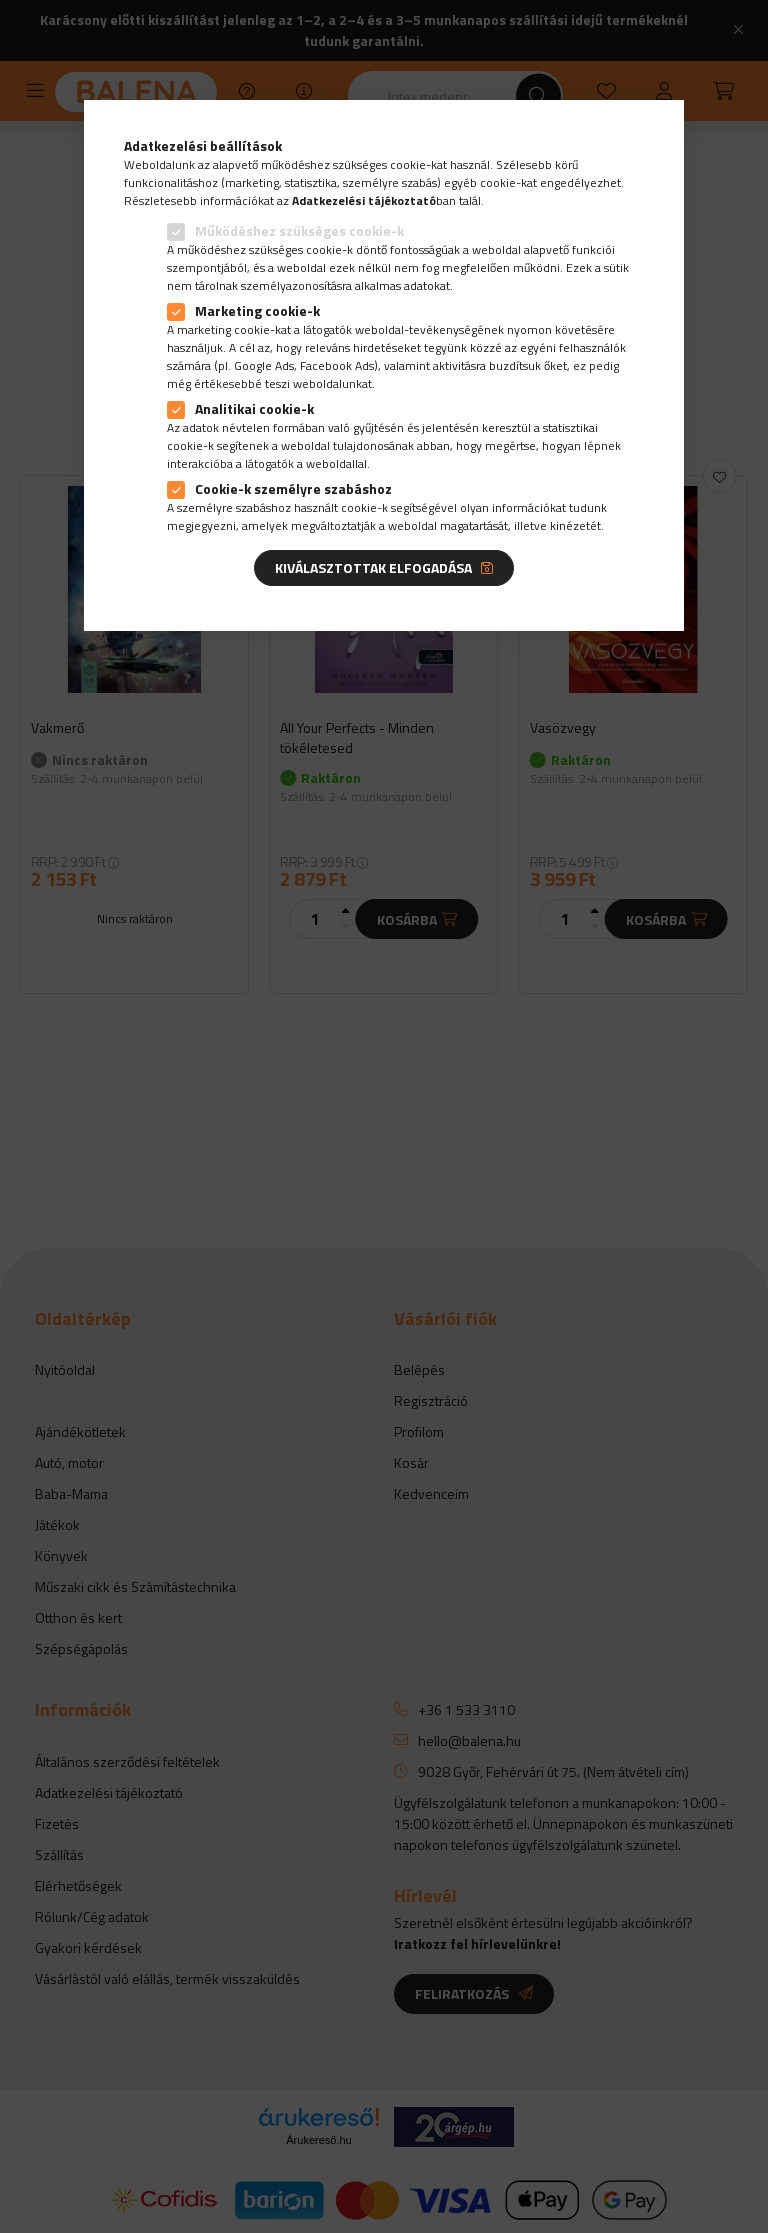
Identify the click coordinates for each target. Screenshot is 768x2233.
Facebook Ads (337, 365)
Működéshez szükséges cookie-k (299, 230)
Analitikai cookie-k (254, 408)
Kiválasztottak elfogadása (373, 567)
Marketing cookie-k (257, 310)
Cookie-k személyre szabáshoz (293, 488)
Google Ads (264, 365)
